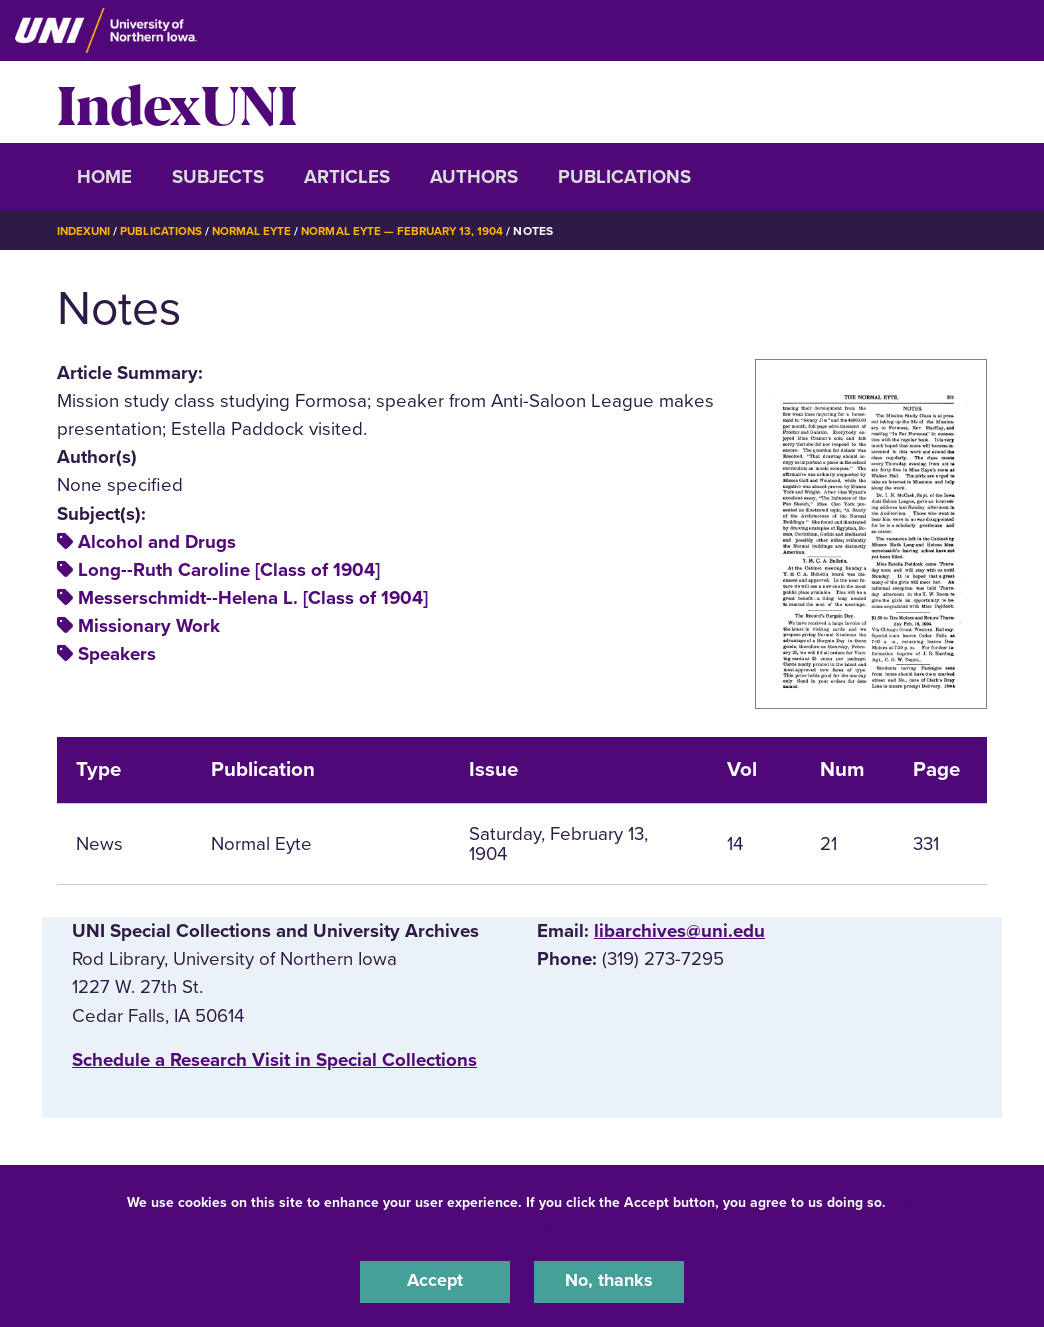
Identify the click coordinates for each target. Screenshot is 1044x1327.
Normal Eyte (259, 231)
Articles (347, 177)
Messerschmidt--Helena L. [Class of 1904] (253, 598)
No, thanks (609, 1281)
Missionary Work (149, 626)
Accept (435, 1281)
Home (104, 177)
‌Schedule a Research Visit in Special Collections (274, 1060)
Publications (624, 177)
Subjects (218, 177)
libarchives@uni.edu (679, 931)
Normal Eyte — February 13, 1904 (414, 231)
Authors (474, 177)
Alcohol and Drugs (157, 542)
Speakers (117, 654)
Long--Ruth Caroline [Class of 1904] (229, 570)
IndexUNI (177, 102)
